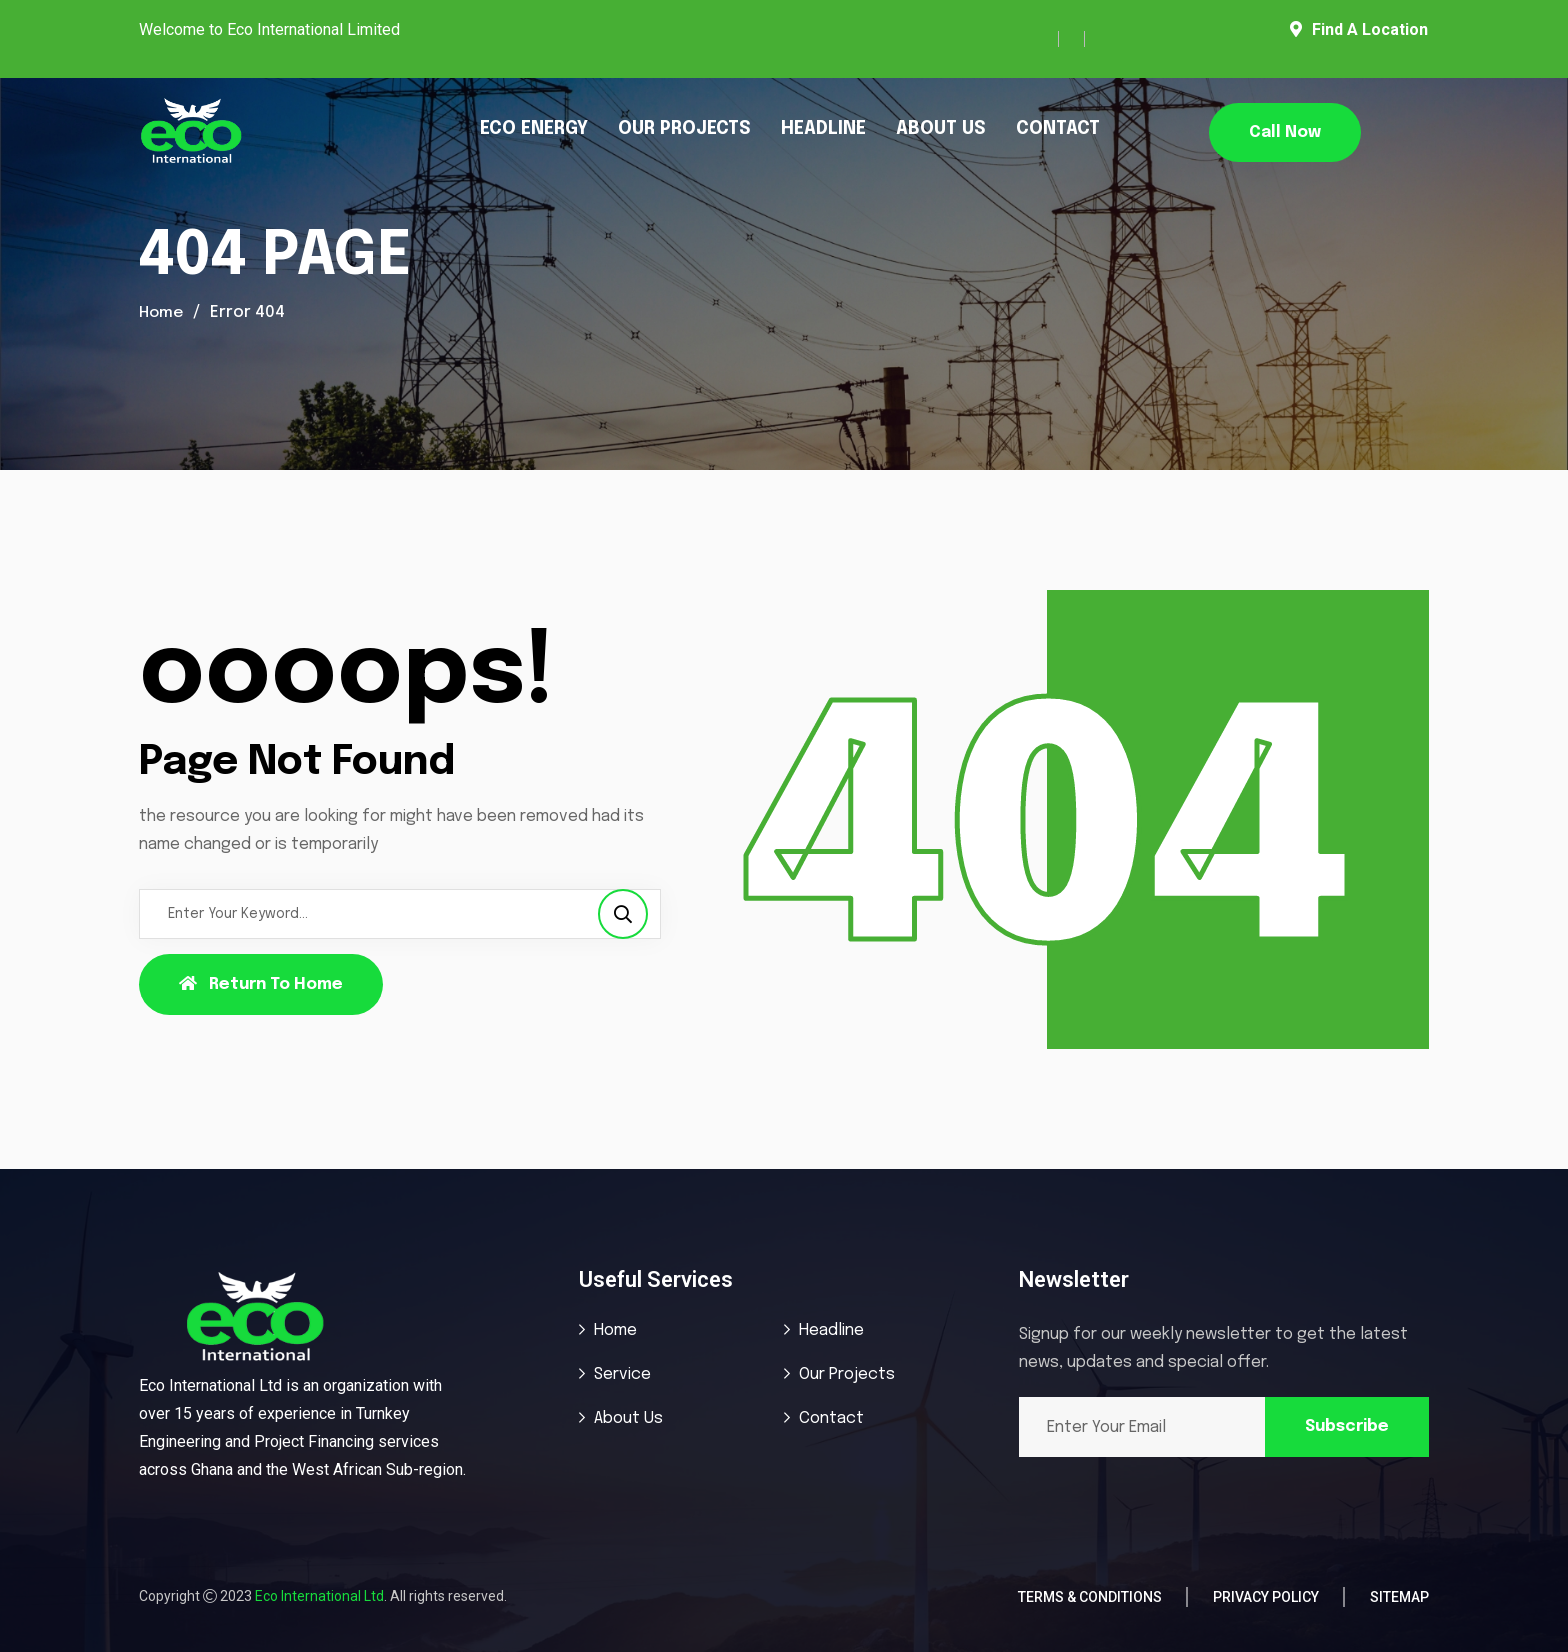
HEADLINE (823, 129)
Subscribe (1347, 1426)
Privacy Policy (1266, 1597)
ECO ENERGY (534, 129)
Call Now (1285, 132)
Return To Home (261, 984)
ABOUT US (941, 129)
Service (622, 1374)
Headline (831, 1330)
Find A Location (1359, 29)
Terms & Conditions (1090, 1597)
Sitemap (1399, 1597)
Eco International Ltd (319, 1596)
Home (162, 312)
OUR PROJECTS (684, 129)
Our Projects (847, 1374)
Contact (831, 1418)
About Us (628, 1418)
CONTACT (1058, 129)
